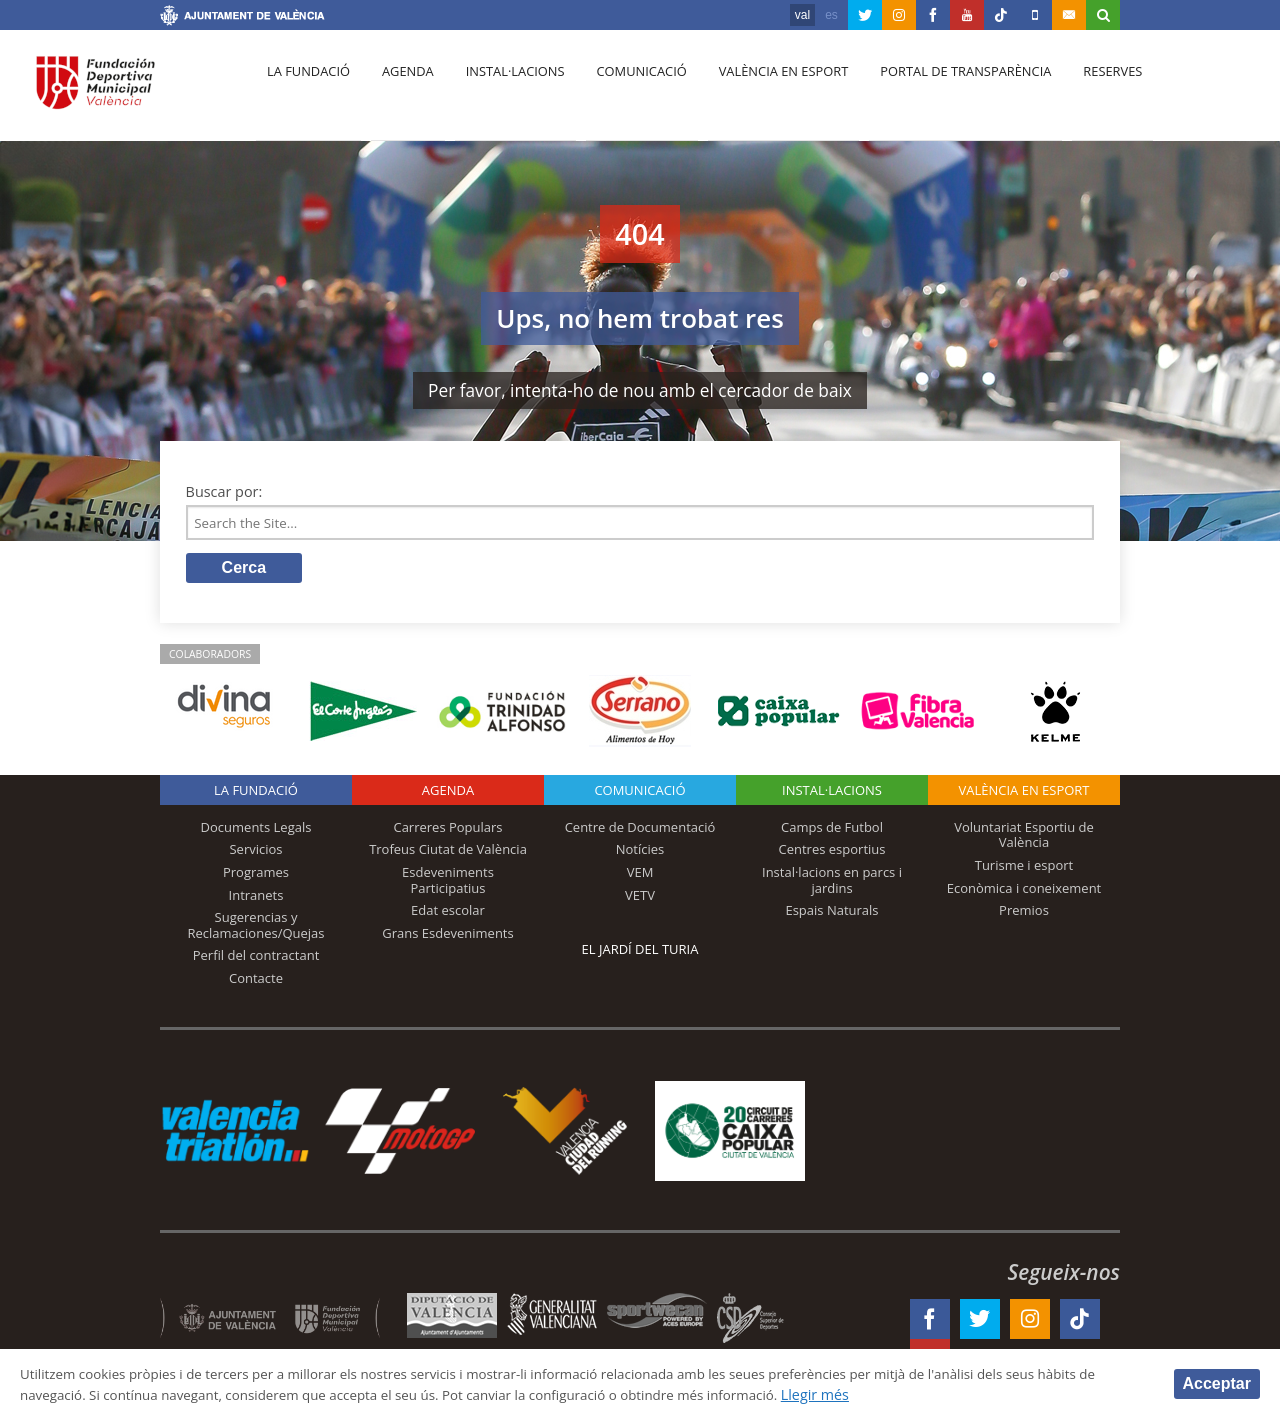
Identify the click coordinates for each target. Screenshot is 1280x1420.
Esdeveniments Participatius (448, 884)
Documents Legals (256, 831)
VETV (640, 898)
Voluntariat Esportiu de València (1024, 839)
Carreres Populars (447, 831)
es (831, 15)
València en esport (761, 91)
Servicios (255, 853)
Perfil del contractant (256, 959)
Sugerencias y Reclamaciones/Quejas (256, 929)
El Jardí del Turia (640, 953)
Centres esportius (832, 853)
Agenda (400, 91)
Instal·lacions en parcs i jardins (832, 884)
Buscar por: (224, 491)
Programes (256, 876)
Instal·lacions (502, 91)
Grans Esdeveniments (447, 937)
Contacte (256, 982)
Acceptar (1217, 1382)
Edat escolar (448, 914)
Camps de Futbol (832, 831)
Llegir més (941, 1393)
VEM (640, 876)
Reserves (1082, 91)
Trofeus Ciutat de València (448, 853)
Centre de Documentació (640, 831)
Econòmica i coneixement (1024, 891)
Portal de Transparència (939, 91)
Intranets (256, 898)
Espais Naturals (831, 914)
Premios (1024, 914)
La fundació (306, 91)
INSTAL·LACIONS (832, 794)
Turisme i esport (1024, 869)
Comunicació (623, 91)
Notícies (640, 853)
